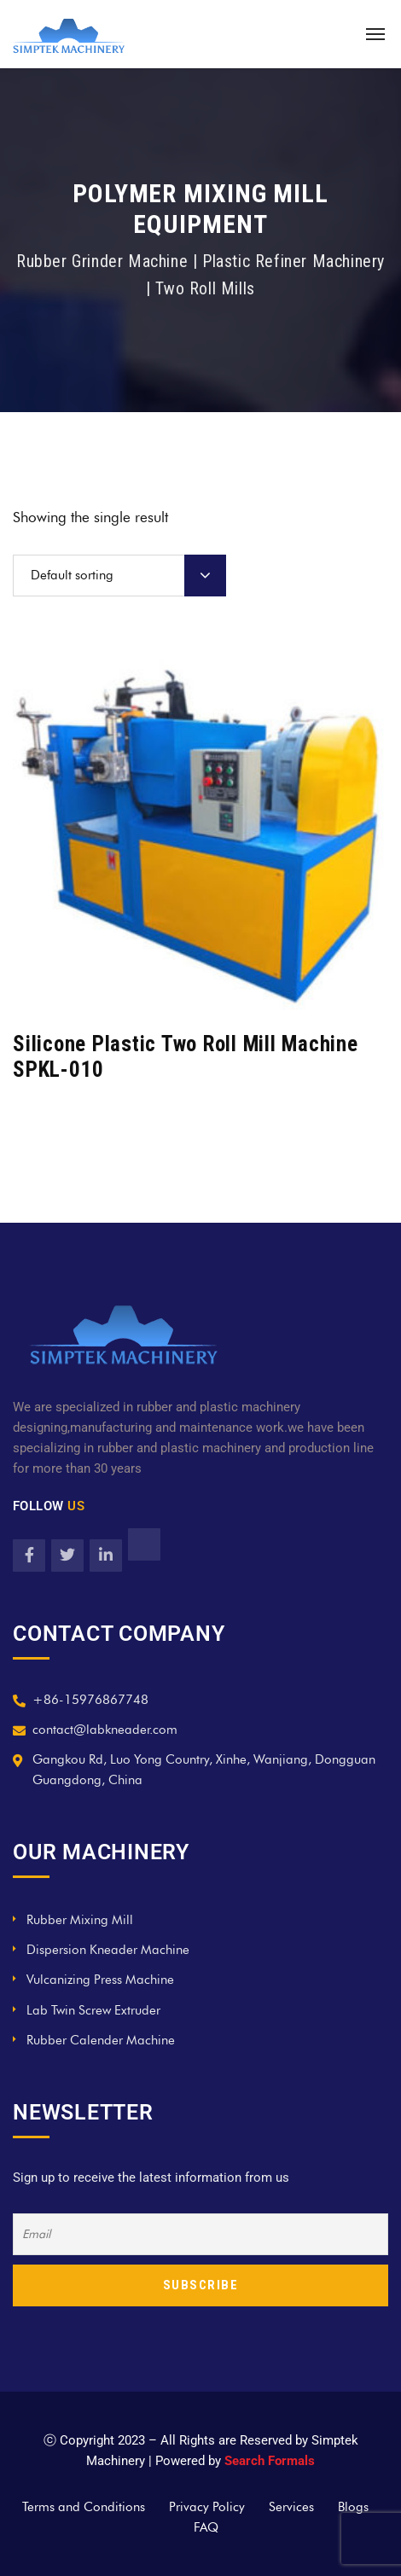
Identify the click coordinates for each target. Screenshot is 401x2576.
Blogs (353, 2507)
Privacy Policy (207, 2507)
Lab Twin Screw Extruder (93, 2010)
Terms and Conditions (83, 2507)
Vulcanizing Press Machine (100, 1979)
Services (291, 2507)
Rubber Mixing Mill (79, 1920)
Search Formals (269, 2460)
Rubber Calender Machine (100, 2040)
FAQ (206, 2527)
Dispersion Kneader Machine (107, 1949)
